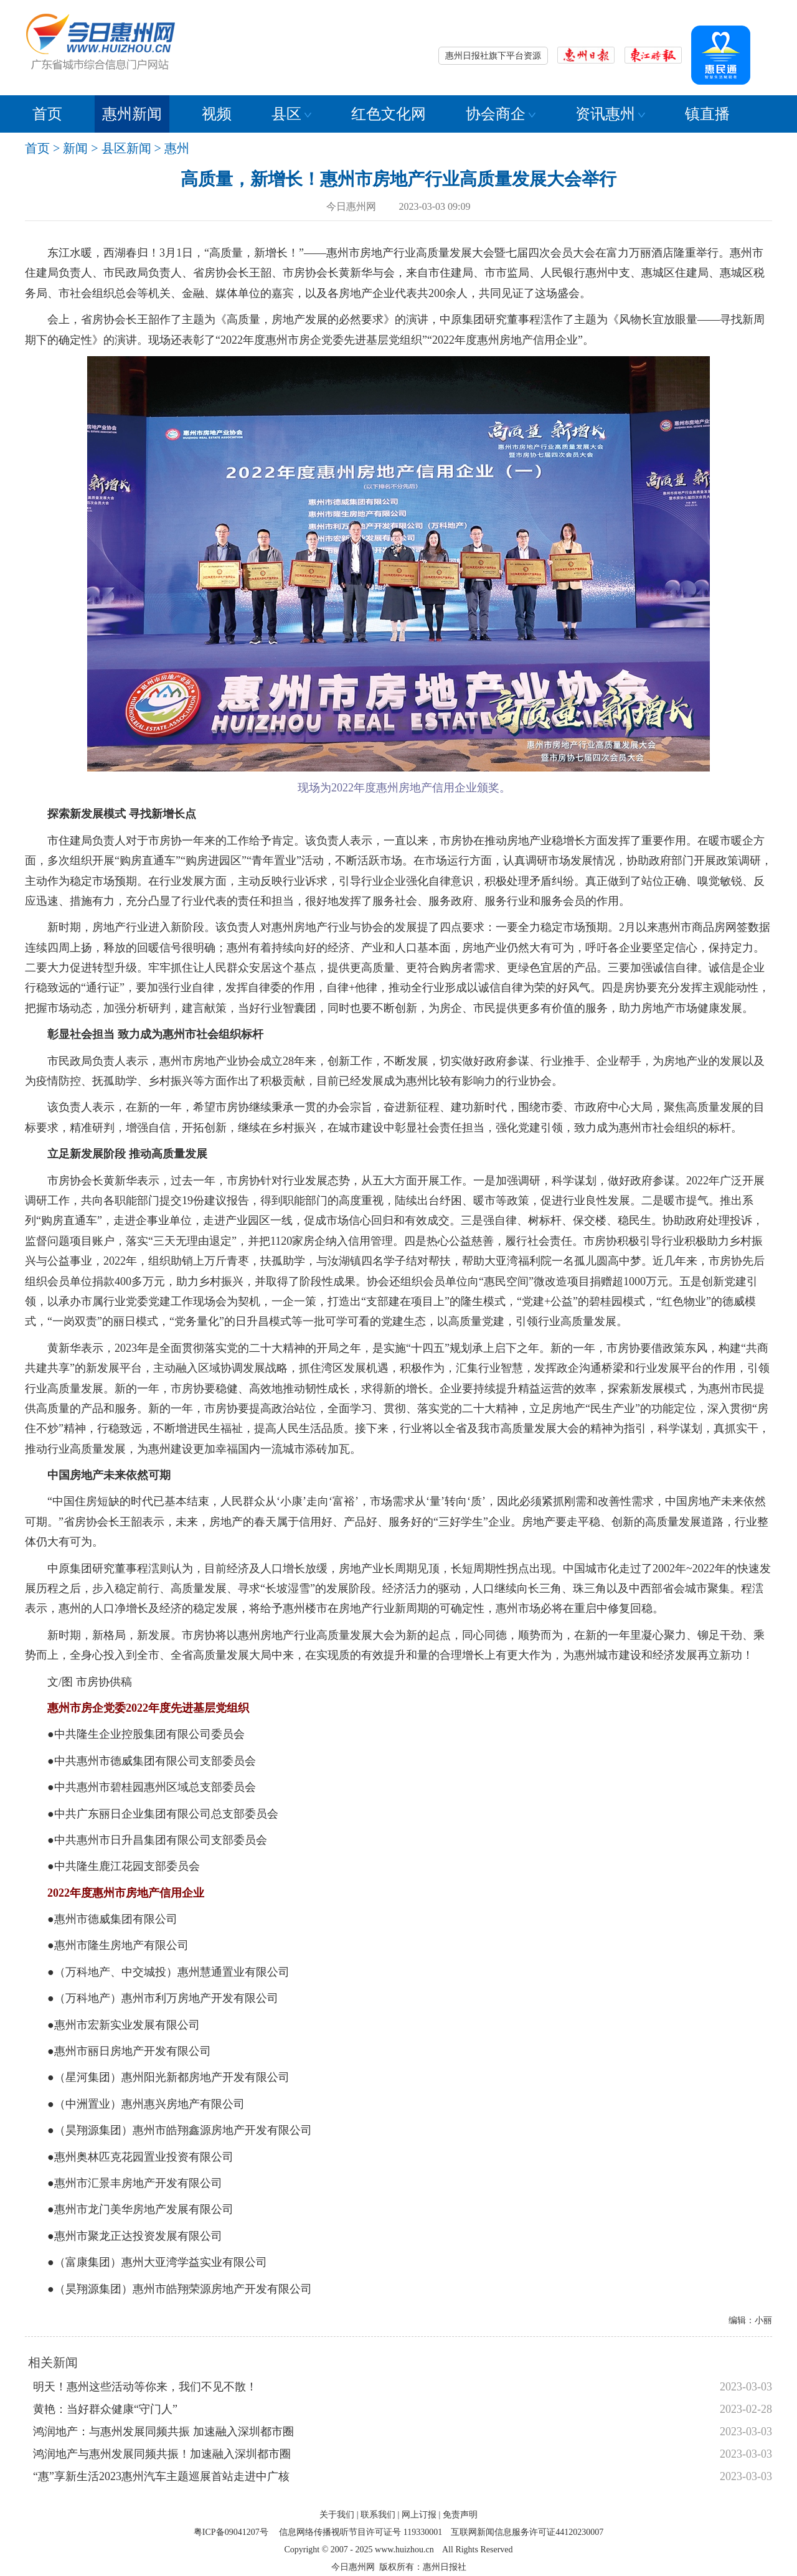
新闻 (75, 148)
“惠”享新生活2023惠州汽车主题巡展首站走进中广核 (161, 2476)
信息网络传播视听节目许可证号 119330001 (360, 2532)
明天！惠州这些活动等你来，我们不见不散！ (145, 2386)
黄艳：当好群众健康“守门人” (105, 2409)
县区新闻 (126, 148)
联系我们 (378, 2514)
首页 (47, 114)
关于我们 (336, 2514)
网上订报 (419, 2514)
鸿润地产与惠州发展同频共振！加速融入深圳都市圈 (162, 2454)
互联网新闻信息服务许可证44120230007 (527, 2532)
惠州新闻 (132, 114)
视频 (217, 114)
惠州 (176, 148)
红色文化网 (388, 114)
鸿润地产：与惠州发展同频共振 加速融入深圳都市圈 (163, 2431)
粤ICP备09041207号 (231, 2532)
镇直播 (707, 114)
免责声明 (460, 2514)
